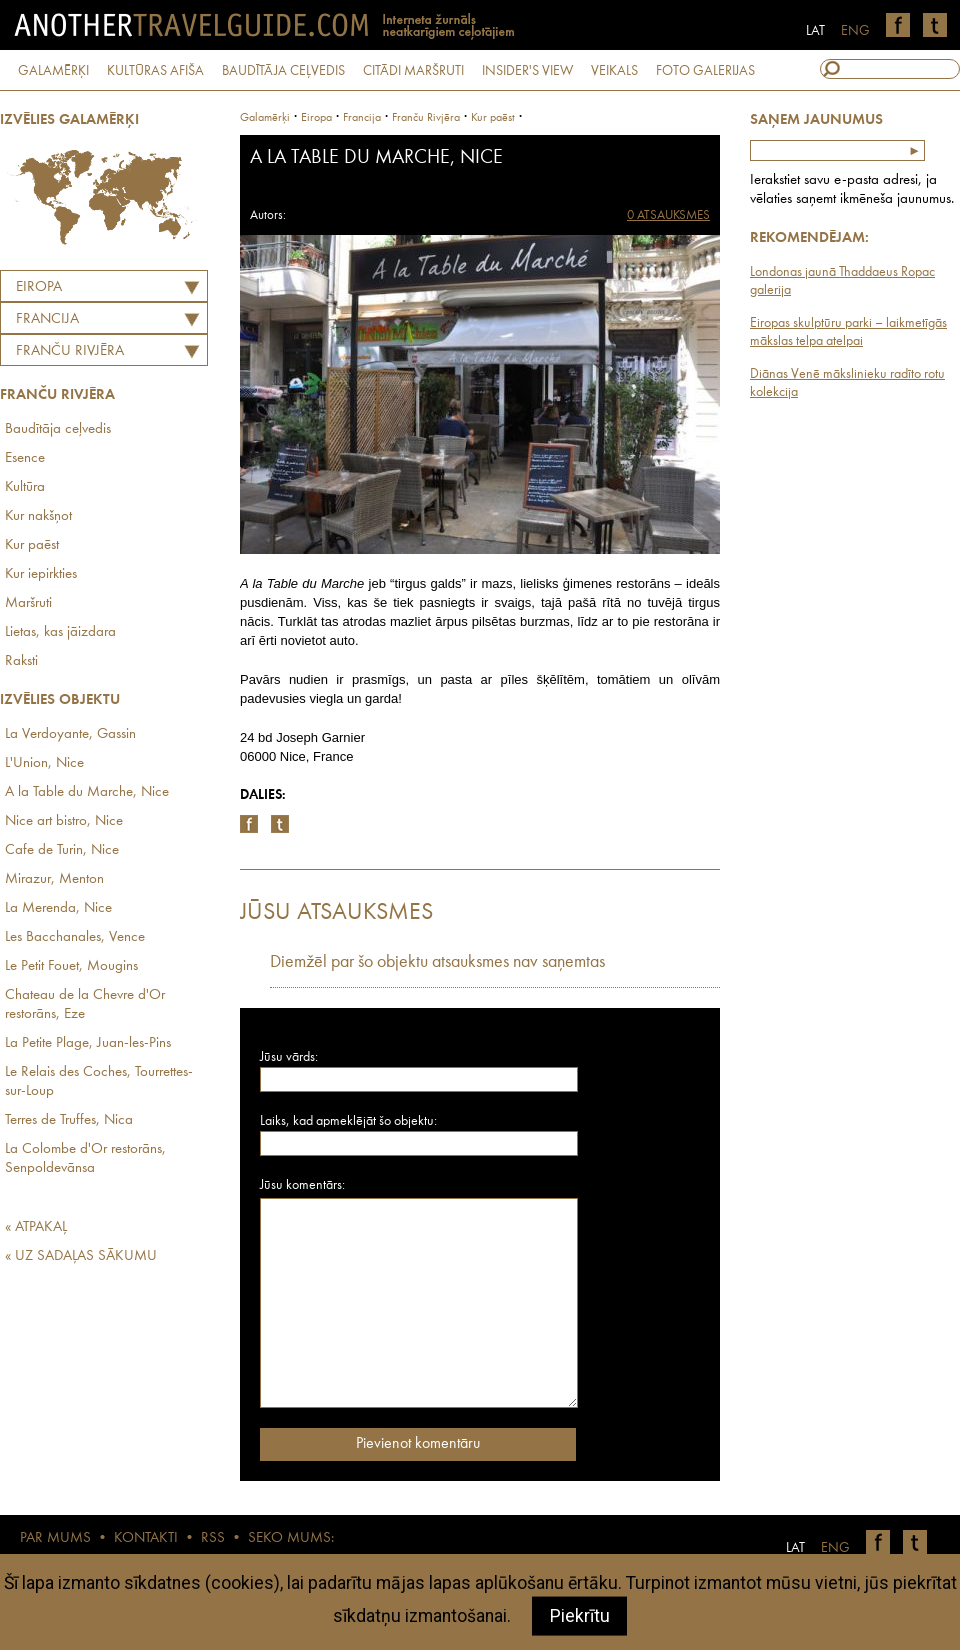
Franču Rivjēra (70, 351)
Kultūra (25, 487)
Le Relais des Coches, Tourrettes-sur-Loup (99, 1082)
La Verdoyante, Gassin (70, 734)
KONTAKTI (146, 1538)
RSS (213, 1538)
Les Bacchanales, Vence (75, 937)
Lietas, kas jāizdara (60, 632)
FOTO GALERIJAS (705, 71)
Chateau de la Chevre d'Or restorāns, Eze (85, 1005)
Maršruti (28, 603)
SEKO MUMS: (291, 1538)
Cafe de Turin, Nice (62, 850)
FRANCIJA (47, 319)
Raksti (21, 661)
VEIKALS (614, 71)
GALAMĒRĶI (53, 71)
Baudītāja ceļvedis (58, 429)
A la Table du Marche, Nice (87, 792)
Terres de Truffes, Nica (69, 1120)
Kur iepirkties (41, 574)
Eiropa (39, 287)
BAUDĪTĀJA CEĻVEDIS (283, 71)
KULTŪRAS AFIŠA (155, 71)
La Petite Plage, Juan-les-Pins (88, 1043)
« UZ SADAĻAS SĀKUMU (81, 1256)
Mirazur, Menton (54, 879)
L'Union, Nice (44, 763)
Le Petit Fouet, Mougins (71, 966)
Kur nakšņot (38, 516)
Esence (25, 458)
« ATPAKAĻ (36, 1227)
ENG (855, 31)
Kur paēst (32, 545)
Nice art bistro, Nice (64, 821)
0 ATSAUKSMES (668, 215)
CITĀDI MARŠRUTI (413, 71)
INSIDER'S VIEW (527, 71)
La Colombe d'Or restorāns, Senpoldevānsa (85, 1159)
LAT (815, 31)
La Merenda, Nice (58, 908)
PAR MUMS (55, 1538)
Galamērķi (265, 118)
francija (362, 118)
